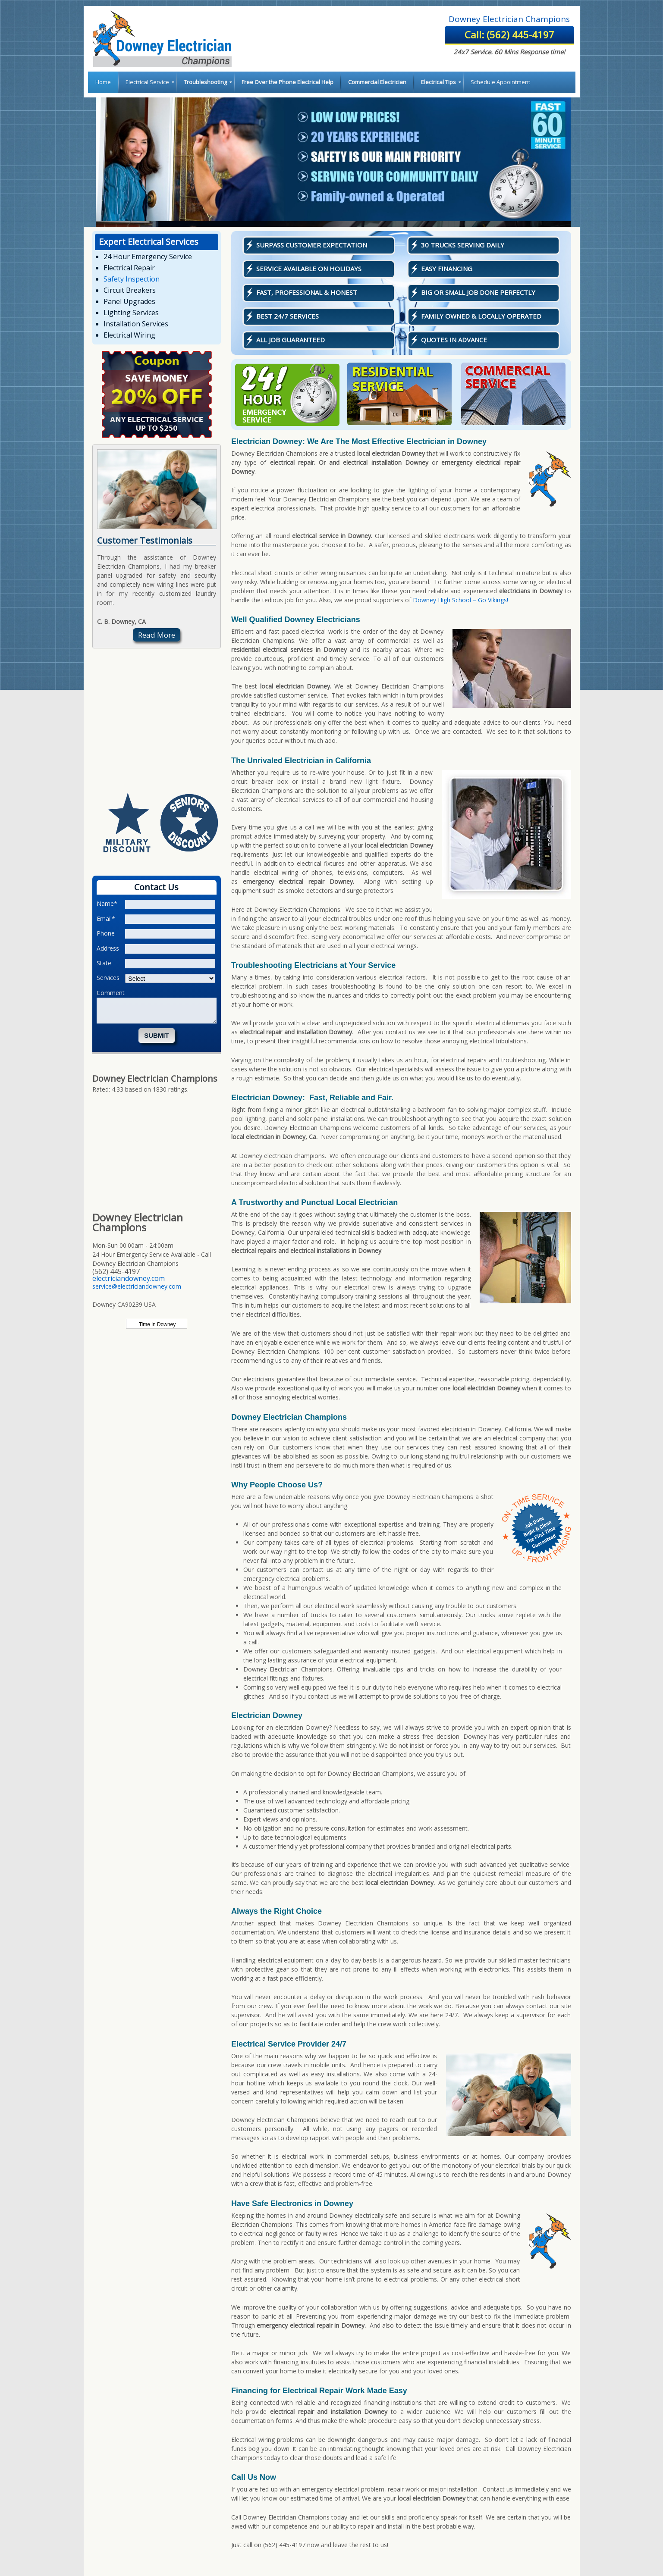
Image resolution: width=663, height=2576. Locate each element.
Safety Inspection (132, 279)
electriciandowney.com (128, 1278)
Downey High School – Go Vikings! (460, 600)
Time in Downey (157, 1324)
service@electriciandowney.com (136, 1286)
